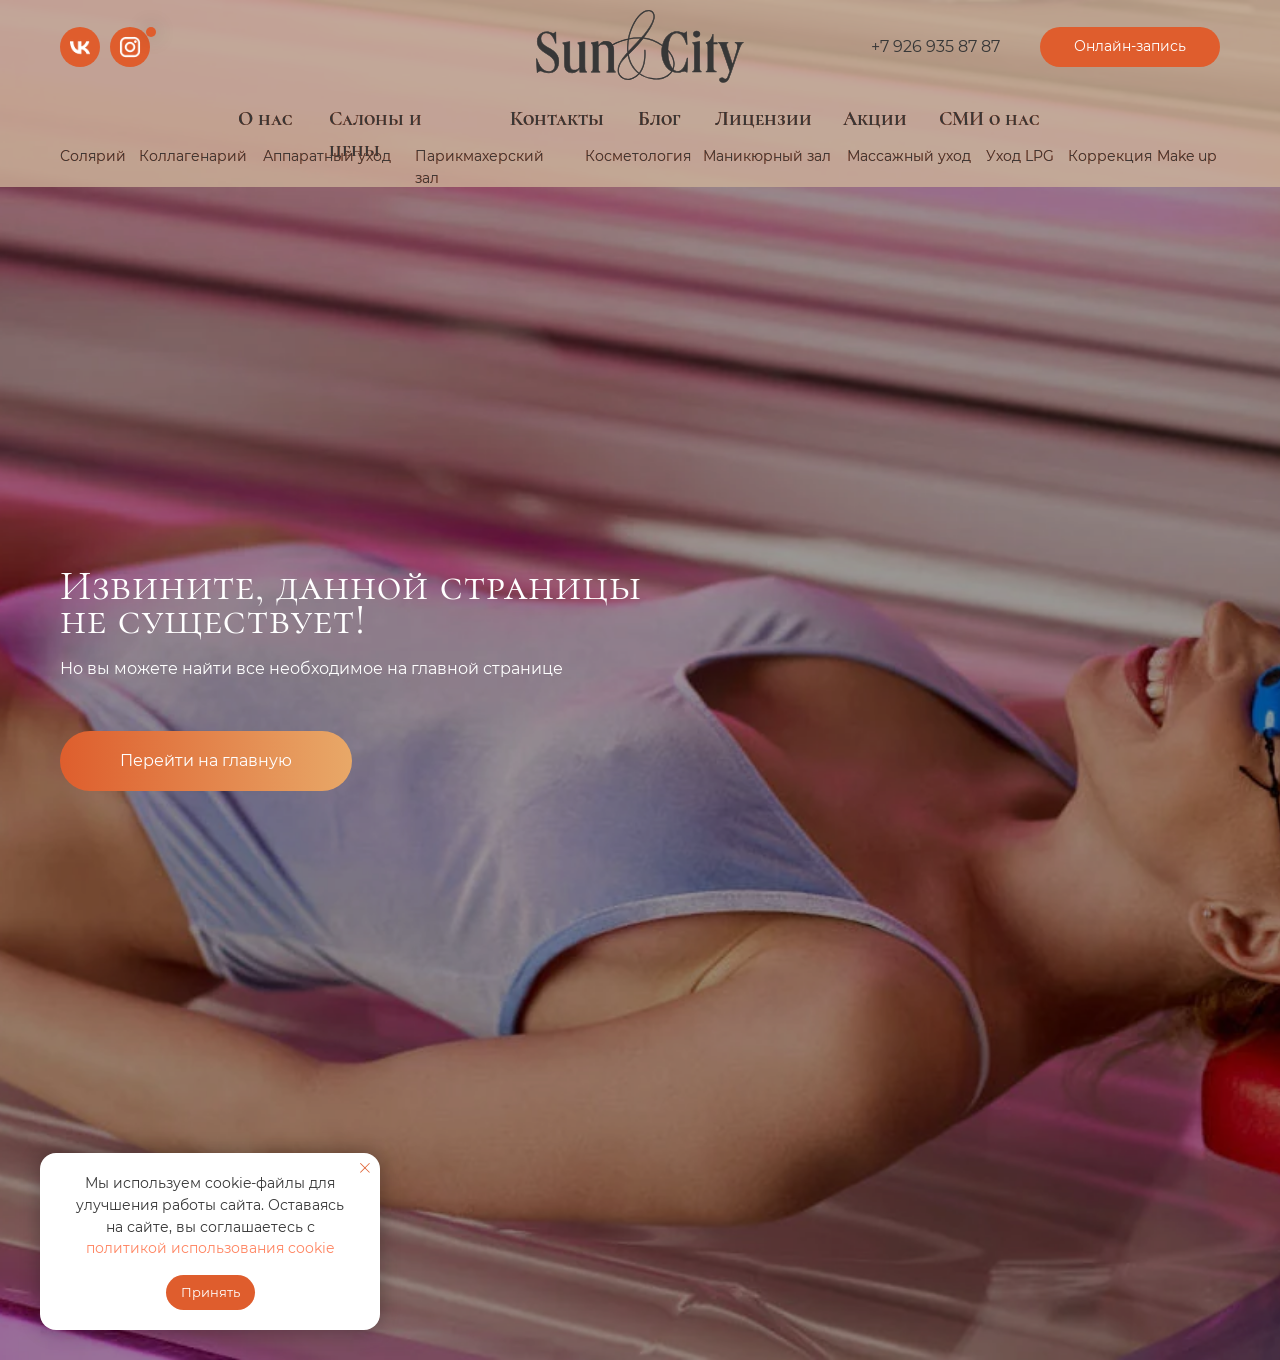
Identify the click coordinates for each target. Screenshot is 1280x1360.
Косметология (638, 156)
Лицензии (763, 119)
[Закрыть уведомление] (365, 1168)
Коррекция (1110, 156)
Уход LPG (1020, 156)
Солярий (93, 156)
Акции (875, 119)
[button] (1130, 47)
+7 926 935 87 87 (935, 46)
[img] (640, 47)
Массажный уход (909, 156)
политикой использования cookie (210, 1248)
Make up (1186, 156)
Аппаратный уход (327, 156)
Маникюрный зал (767, 156)
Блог (659, 119)
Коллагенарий (193, 156)
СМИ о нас (989, 119)
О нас (265, 119)
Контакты (557, 119)
